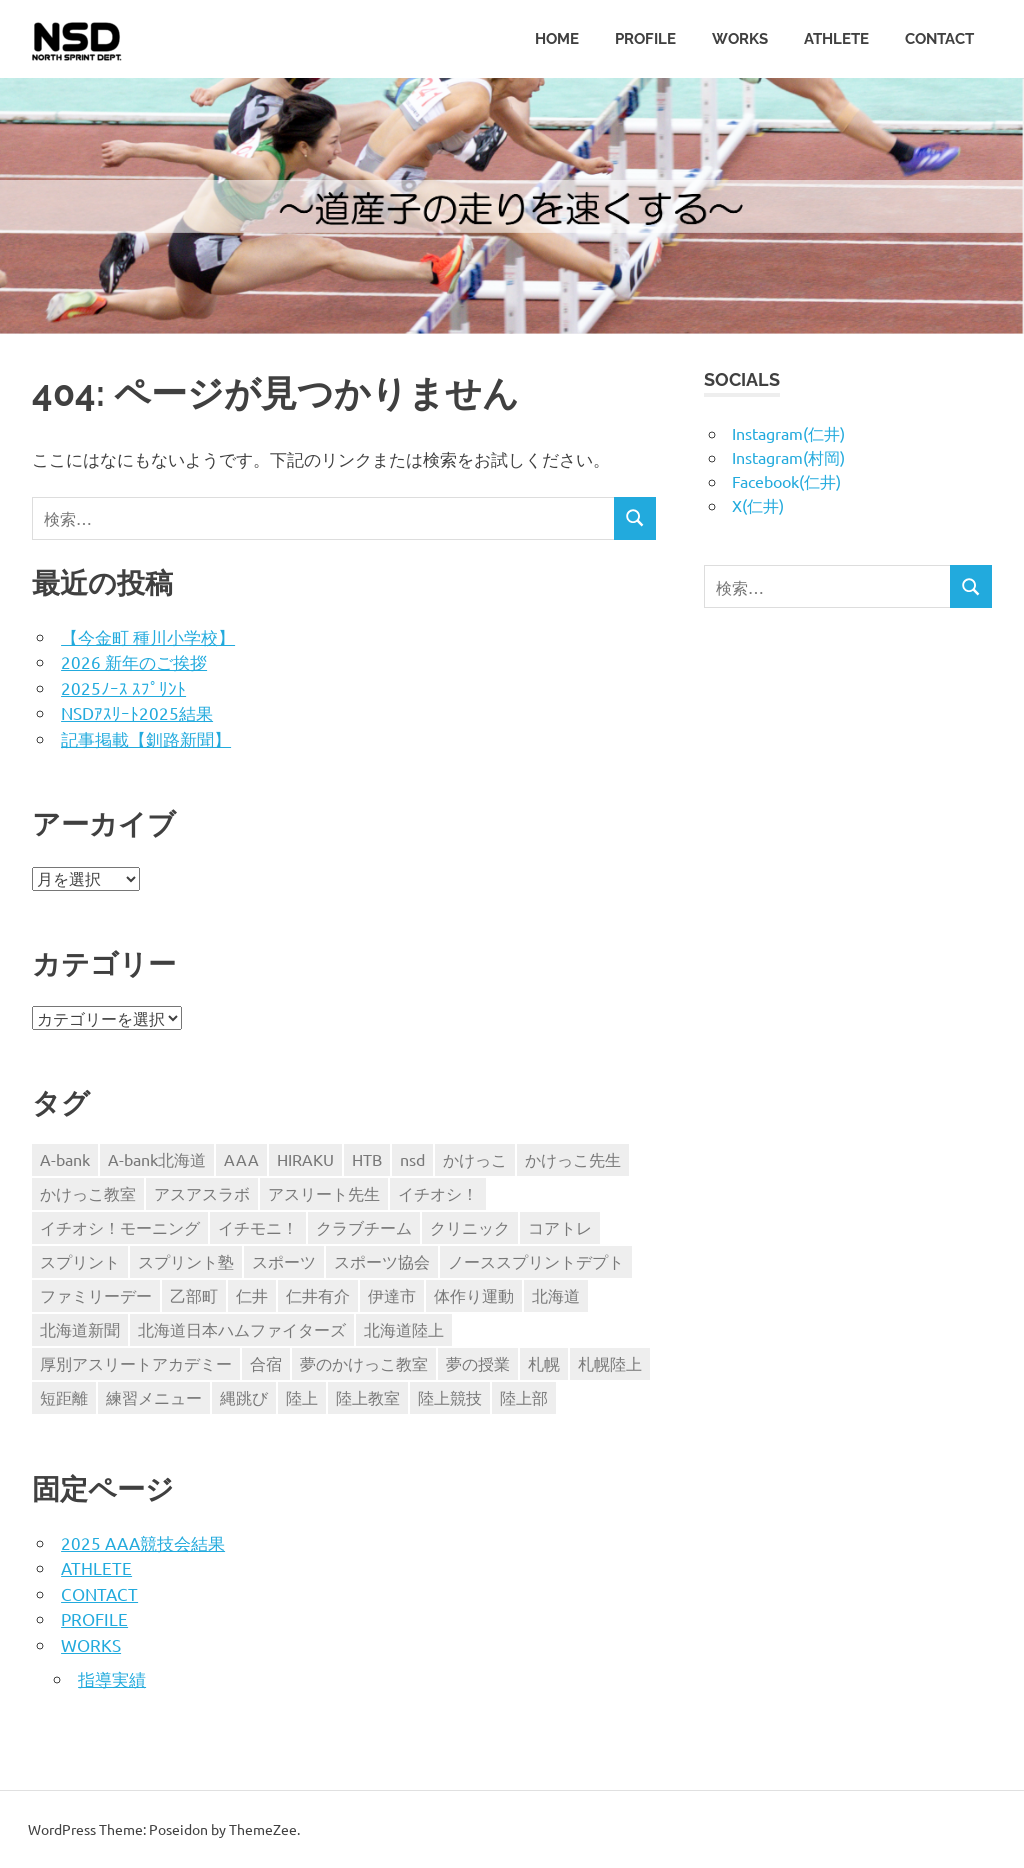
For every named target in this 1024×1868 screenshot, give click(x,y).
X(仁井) (758, 505)
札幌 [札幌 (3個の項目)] (544, 1363)
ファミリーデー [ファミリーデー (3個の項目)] (96, 1295)
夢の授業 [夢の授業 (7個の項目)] (478, 1363)
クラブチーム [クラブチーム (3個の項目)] (364, 1227)
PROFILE (645, 39)
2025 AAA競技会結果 (143, 1542)
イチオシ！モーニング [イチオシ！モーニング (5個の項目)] (120, 1227)
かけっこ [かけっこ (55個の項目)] (475, 1159)
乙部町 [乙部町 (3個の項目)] (194, 1295)
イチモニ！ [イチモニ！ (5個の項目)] (258, 1227)
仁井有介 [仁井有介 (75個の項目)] (318, 1295)
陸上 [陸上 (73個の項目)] (302, 1397)
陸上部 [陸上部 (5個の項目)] (524, 1397)
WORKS (740, 39)
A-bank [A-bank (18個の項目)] (65, 1159)
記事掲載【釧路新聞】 (146, 738)
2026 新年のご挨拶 (134, 661)
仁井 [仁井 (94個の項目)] (252, 1295)
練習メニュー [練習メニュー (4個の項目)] (154, 1397)
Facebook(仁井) (786, 481)
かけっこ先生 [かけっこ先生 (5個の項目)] (573, 1159)
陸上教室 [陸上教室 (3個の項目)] (368, 1397)
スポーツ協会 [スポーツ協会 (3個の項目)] (382, 1261)
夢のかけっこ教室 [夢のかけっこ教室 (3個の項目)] (364, 1363)
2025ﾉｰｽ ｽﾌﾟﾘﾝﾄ (123, 687)
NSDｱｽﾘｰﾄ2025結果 (137, 712)
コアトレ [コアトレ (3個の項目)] (560, 1227)
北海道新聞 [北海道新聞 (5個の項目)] (80, 1329)
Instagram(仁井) (788, 433)
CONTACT (939, 39)
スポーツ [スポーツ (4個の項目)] (284, 1261)
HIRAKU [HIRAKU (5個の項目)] (305, 1159)
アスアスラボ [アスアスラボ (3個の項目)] (202, 1193)
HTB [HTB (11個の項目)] (367, 1159)
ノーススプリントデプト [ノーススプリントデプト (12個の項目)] (536, 1261)
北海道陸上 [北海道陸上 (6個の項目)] (404, 1329)
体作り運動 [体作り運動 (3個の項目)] (474, 1295)
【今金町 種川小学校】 (148, 636)
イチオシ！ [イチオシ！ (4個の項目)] (438, 1193)
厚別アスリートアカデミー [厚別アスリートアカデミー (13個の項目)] (136, 1363)
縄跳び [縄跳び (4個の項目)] (244, 1397)
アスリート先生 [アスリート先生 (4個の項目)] (324, 1193)
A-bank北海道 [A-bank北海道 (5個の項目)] (157, 1159)
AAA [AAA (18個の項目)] (241, 1159)
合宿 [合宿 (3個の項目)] (266, 1363)
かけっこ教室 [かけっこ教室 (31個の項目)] (88, 1193)
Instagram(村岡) (788, 457)
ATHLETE (836, 39)
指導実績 (112, 1678)
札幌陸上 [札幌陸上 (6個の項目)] (610, 1363)
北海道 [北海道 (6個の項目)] (556, 1295)
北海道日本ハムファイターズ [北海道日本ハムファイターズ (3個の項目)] (242, 1329)
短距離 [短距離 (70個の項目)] (64, 1397)
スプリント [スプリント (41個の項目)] (80, 1261)
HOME (557, 39)
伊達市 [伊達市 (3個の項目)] (392, 1295)
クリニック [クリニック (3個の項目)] (470, 1227)
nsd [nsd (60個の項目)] (412, 1159)
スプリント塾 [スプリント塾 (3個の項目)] (186, 1261)
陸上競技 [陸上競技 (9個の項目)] (450, 1397)
